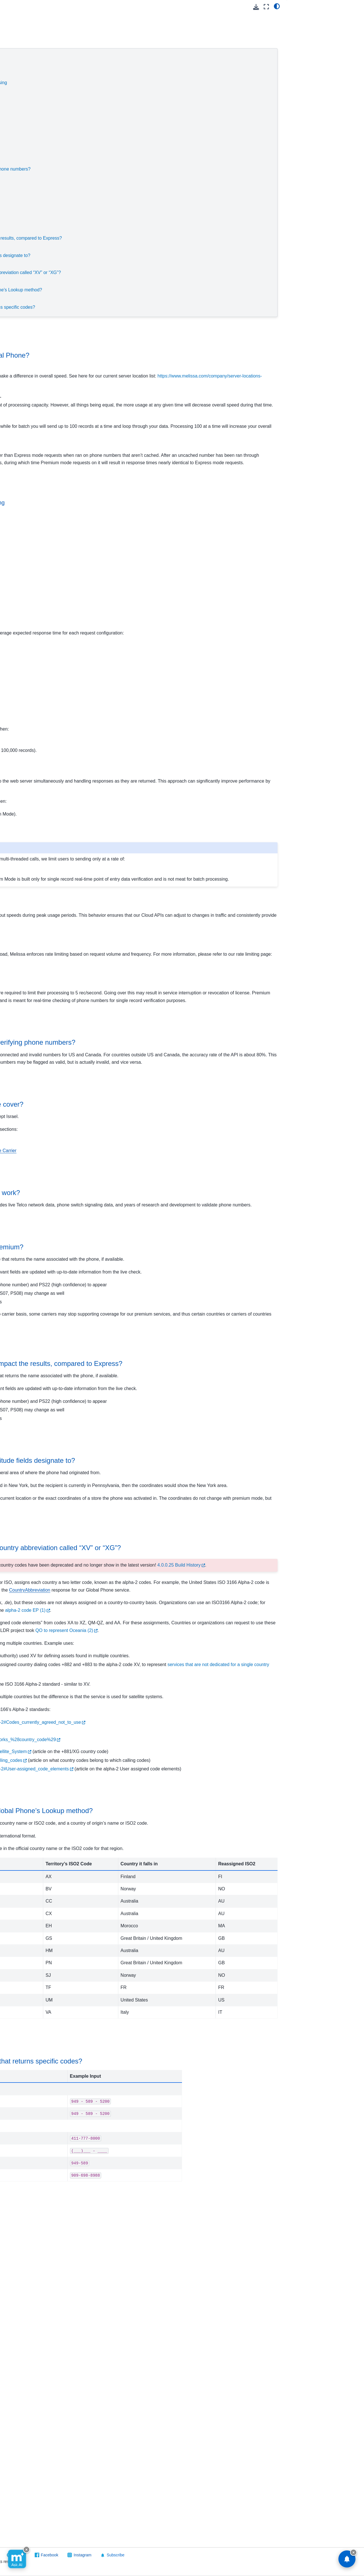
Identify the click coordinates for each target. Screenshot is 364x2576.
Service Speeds (104, 56)
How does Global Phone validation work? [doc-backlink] (144, 1305)
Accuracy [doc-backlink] (98, 1118)
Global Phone (25, 151)
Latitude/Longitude (106, 246)
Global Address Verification (26, 103)
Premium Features (106, 229)
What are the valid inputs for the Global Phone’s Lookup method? (162, 289)
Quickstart (25, 169)
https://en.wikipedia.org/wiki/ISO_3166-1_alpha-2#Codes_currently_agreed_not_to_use (179, 2000)
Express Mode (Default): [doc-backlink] (112, 1017)
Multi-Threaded (139, 125)
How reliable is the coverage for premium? (139, 220)
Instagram (233, 2555)
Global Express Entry (31, 124)
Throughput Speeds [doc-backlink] (112, 520)
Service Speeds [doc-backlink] (110, 333)
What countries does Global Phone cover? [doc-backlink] (146, 1217)
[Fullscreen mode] (266, 6)
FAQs (21, 187)
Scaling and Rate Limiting (122, 134)
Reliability (97, 212)
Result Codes (28, 196)
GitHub (170, 2555)
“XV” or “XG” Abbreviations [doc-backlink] (129, 1729)
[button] (36, 16)
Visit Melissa (94, 2555)
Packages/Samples (33, 215)
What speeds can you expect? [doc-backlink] (120, 640)
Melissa (14, 359)
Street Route (23, 305)
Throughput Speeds (117, 73)
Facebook (200, 2555)
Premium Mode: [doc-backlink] (102, 1064)
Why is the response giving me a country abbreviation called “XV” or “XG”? (172, 272)
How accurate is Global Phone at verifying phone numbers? (157, 169)
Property (19, 269)
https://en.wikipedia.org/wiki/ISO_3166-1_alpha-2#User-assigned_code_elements (173, 2062)
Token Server (24, 314)
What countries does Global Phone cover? (139, 186)
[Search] (36, 40)
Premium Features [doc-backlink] (114, 1492)
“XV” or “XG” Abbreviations (115, 264)
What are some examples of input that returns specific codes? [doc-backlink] (175, 2422)
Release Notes (29, 160)
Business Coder (26, 72)
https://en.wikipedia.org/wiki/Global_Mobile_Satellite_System (152, 2029)
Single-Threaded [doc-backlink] (100, 763)
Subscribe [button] (263, 2555)
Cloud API (17, 54)
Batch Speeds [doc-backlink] (97, 744)
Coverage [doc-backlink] (99, 1195)
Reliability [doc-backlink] (99, 1345)
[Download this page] (256, 7)
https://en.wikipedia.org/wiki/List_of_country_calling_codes (150, 2046)
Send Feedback (135, 2555)
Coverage (97, 177)
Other (21, 206)
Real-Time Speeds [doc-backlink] (102, 659)
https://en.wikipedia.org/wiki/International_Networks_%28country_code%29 (166, 2017)
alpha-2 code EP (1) (211, 1851)
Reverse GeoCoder (29, 278)
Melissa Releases (28, 224)
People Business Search (34, 233)
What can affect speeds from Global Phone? (141, 65)
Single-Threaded (141, 117)
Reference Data (21, 350)
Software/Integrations (26, 341)
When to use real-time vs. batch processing (149, 82)
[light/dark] (277, 6)
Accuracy (97, 160)
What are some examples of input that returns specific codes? (159, 307)
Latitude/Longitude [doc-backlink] (114, 1619)
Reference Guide (31, 179)
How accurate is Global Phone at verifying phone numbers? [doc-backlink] (172, 1140)
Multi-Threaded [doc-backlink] (98, 815)
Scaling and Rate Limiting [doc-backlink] (120, 970)
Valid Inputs (99, 281)
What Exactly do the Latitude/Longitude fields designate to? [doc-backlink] (171, 1641)
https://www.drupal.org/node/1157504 (128, 2009)
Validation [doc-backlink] (99, 1283)
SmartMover (23, 287)
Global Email (23, 115)
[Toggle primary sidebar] (82, 6)
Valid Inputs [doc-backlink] (102, 2090)
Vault (16, 323)
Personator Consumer (32, 242)
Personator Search (29, 260)
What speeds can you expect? (136, 91)
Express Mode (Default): (130, 143)
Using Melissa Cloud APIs (35, 63)
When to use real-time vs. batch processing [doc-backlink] (136, 540)
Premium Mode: (122, 151)
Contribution (23, 90)
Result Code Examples (111, 298)
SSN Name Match (28, 296)
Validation (97, 194)
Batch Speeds (129, 108)
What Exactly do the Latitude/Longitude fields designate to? (157, 255)
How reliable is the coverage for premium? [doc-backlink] (146, 1367)
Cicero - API (23, 81)
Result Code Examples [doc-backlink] (122, 2401)
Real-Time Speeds (134, 100)
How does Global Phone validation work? (138, 203)
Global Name (24, 142)
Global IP (20, 133)
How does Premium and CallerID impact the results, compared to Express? (172, 238)
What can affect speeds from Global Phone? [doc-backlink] (149, 355)
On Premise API (21, 332)
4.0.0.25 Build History (180, 1783)
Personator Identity (29, 251)
